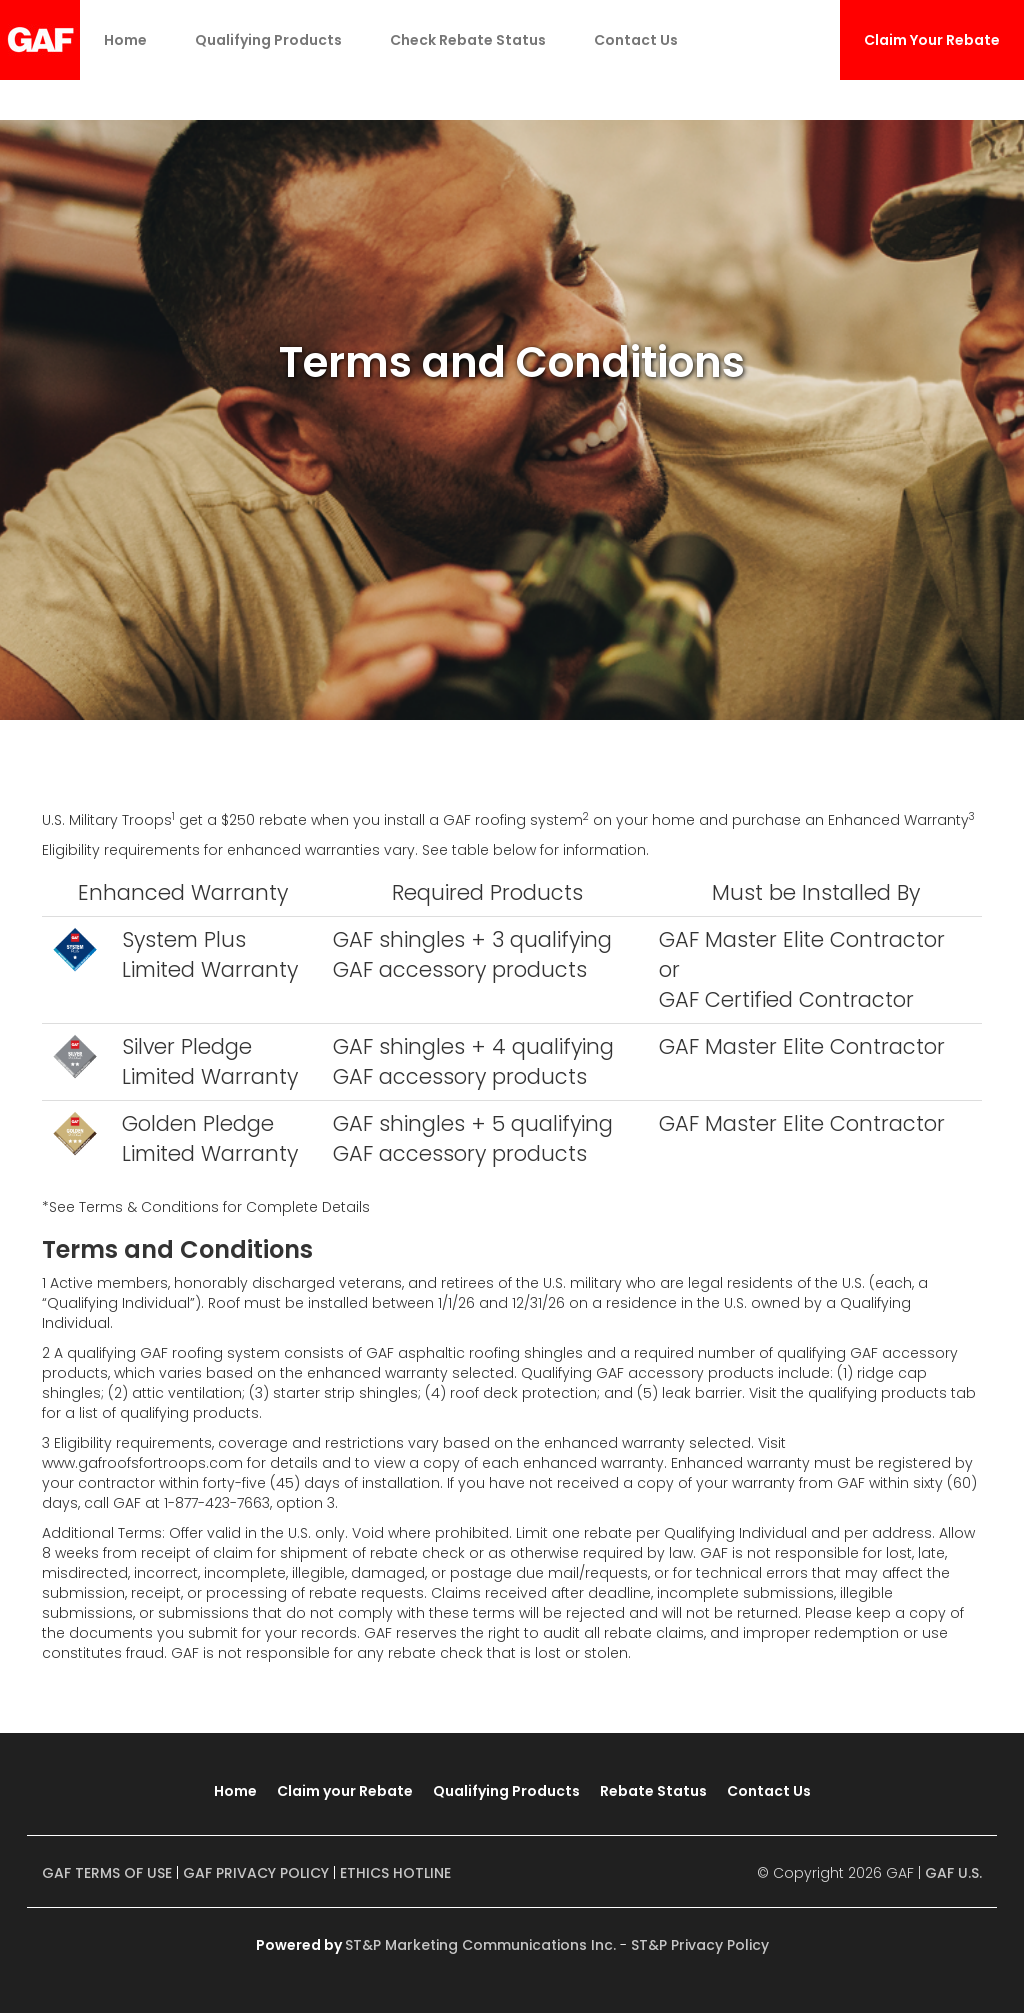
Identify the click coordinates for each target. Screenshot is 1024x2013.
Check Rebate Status (468, 40)
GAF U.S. (953, 1873)
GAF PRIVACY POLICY (256, 1873)
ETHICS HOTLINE (395, 1873)
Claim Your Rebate (932, 40)
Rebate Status (653, 1791)
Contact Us (636, 40)
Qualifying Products (268, 40)
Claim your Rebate (345, 1791)
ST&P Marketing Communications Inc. (480, 1945)
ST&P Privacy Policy (700, 1945)
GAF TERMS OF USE (107, 1873)
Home (125, 40)
